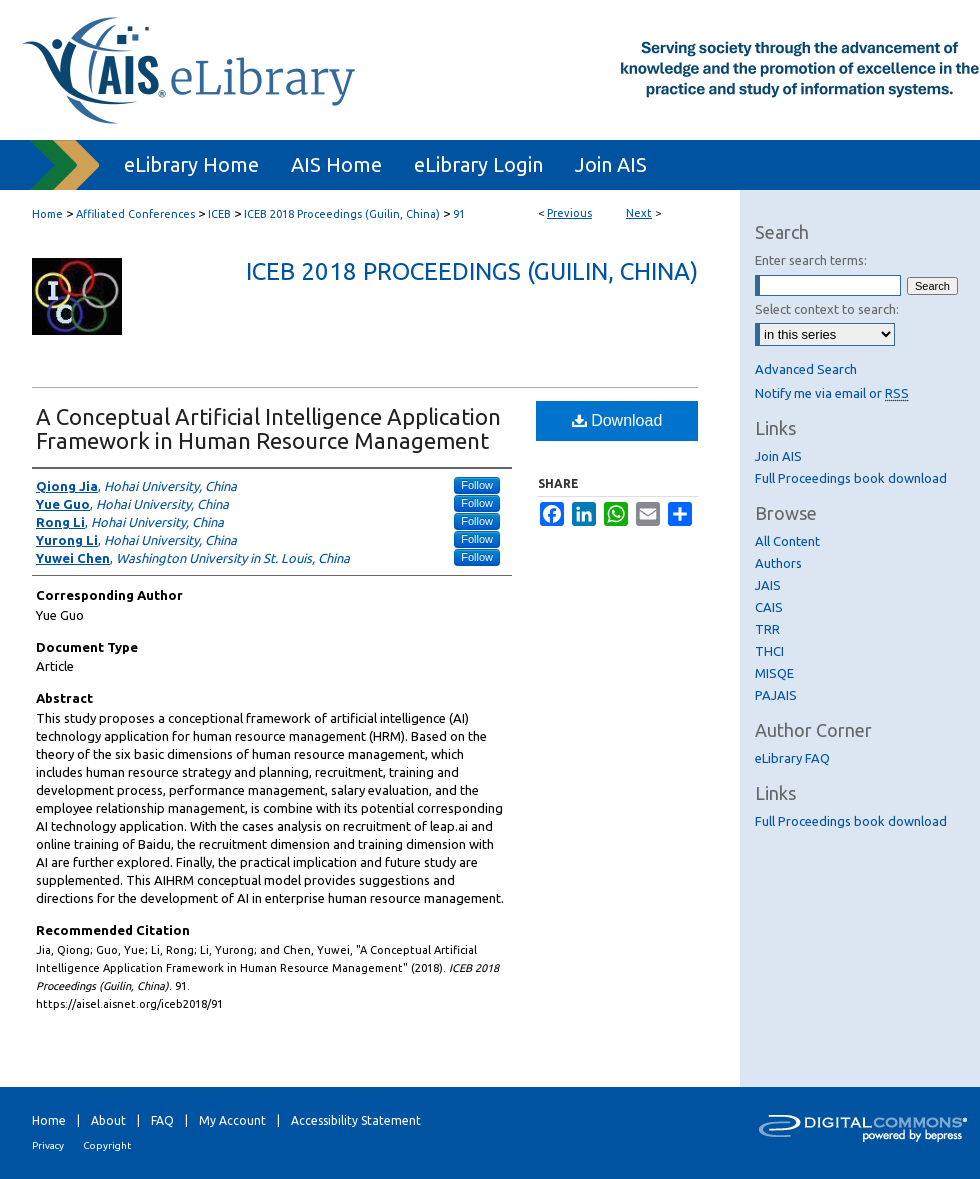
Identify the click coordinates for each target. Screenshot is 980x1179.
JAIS (768, 585)
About (108, 1120)
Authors (778, 563)
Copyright (107, 1145)
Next (639, 213)
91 (459, 214)
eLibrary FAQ (792, 758)
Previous (569, 213)
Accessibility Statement (356, 1120)
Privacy (48, 1145)
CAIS (769, 607)
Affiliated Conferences (135, 214)
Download (617, 420)
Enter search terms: (811, 260)
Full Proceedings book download (851, 478)
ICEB (219, 214)
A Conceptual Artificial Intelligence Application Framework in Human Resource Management (268, 428)
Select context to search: (827, 309)
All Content (787, 541)
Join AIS (778, 456)
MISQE (774, 673)
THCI (769, 651)
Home (47, 214)
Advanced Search (806, 369)
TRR (767, 629)
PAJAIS (776, 695)
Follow (477, 485)
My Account (232, 1120)
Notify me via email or (832, 393)
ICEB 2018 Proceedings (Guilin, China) (342, 214)
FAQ (162, 1120)
